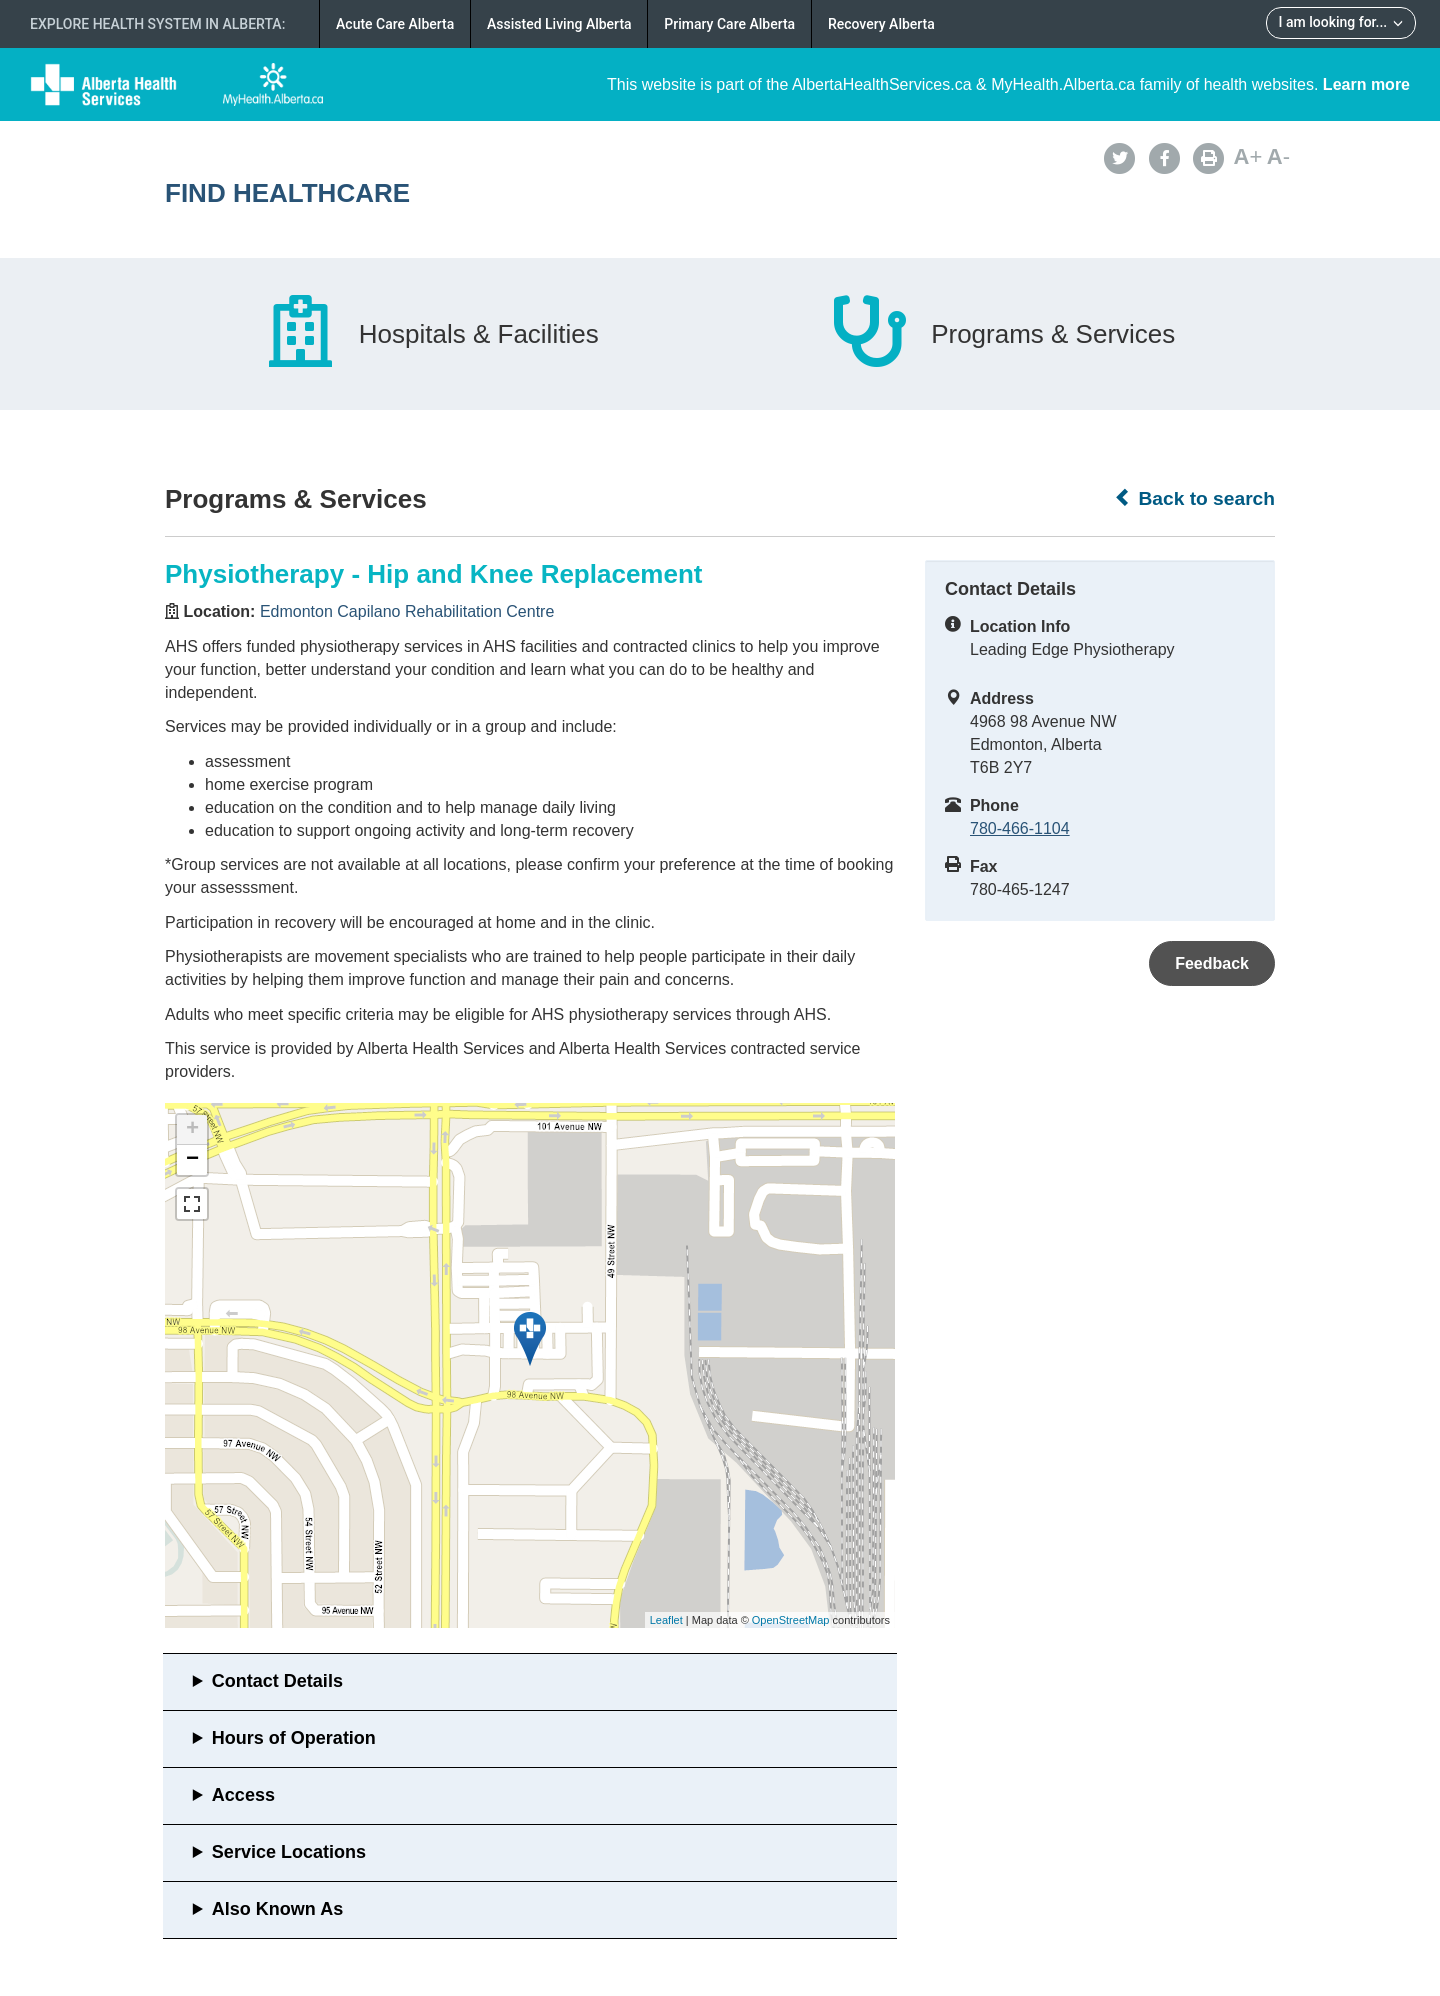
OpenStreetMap (791, 1620)
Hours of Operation (294, 1738)
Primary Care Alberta (729, 24)
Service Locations (289, 1852)
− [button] (192, 1160)
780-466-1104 (1020, 828)
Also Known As (277, 1909)
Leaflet (666, 1620)
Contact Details (277, 1681)
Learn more (1366, 84)
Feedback (1212, 963)
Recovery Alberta (881, 24)
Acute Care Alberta (395, 24)
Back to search (1194, 498)
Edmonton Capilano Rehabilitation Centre (407, 611)
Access (243, 1795)
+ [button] (192, 1130)
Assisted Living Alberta (559, 24)
